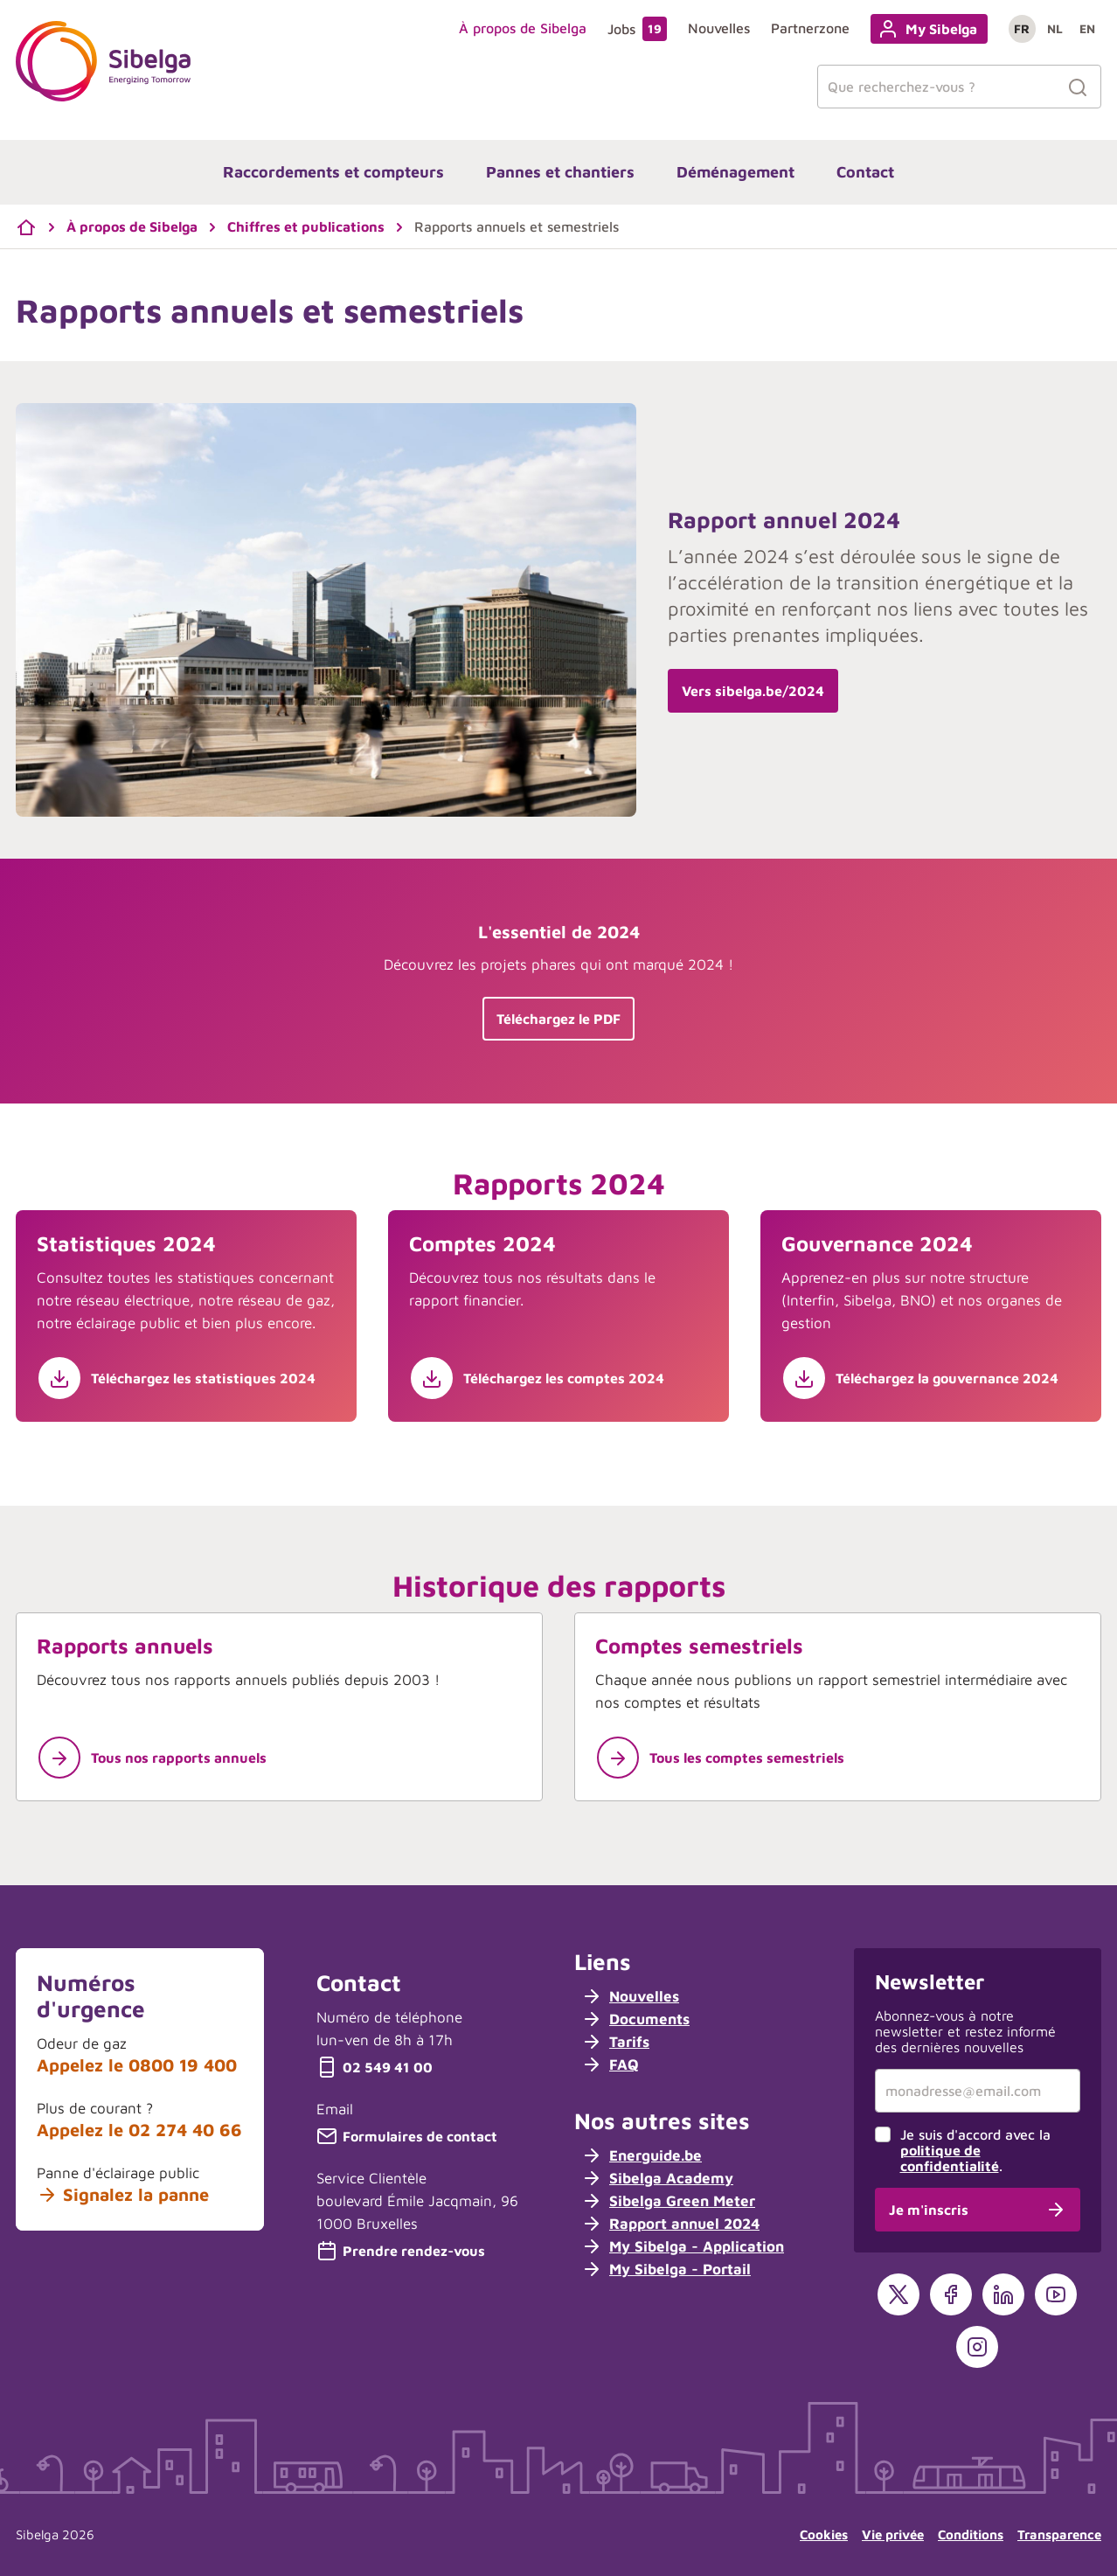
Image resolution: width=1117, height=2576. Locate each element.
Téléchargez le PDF (558, 1019)
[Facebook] (951, 2294)
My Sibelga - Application (682, 2246)
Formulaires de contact (406, 2136)
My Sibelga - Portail (666, 2269)
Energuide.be (641, 2155)
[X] (898, 2294)
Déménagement (735, 172)
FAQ (610, 2064)
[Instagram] (977, 2347)
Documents (635, 2019)
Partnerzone (810, 28)
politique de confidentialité (949, 2158)
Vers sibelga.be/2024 (753, 691)
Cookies (824, 2534)
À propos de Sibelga (522, 28)
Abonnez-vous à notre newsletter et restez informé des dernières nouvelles (965, 2031)
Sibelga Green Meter (668, 2200)
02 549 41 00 (374, 2067)
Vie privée (893, 2534)
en (1087, 28)
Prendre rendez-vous (400, 2250)
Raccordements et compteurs (333, 172)
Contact (865, 172)
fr (1022, 28)
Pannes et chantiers (560, 172)
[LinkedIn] (1003, 2294)
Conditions (970, 2534)
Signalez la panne (123, 2194)
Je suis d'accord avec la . (975, 2150)
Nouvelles (719, 28)
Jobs (637, 29)
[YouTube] (1056, 2294)
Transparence (1059, 2534)
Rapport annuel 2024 (670, 2223)
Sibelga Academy (657, 2178)
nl (1055, 28)
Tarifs (615, 2041)
